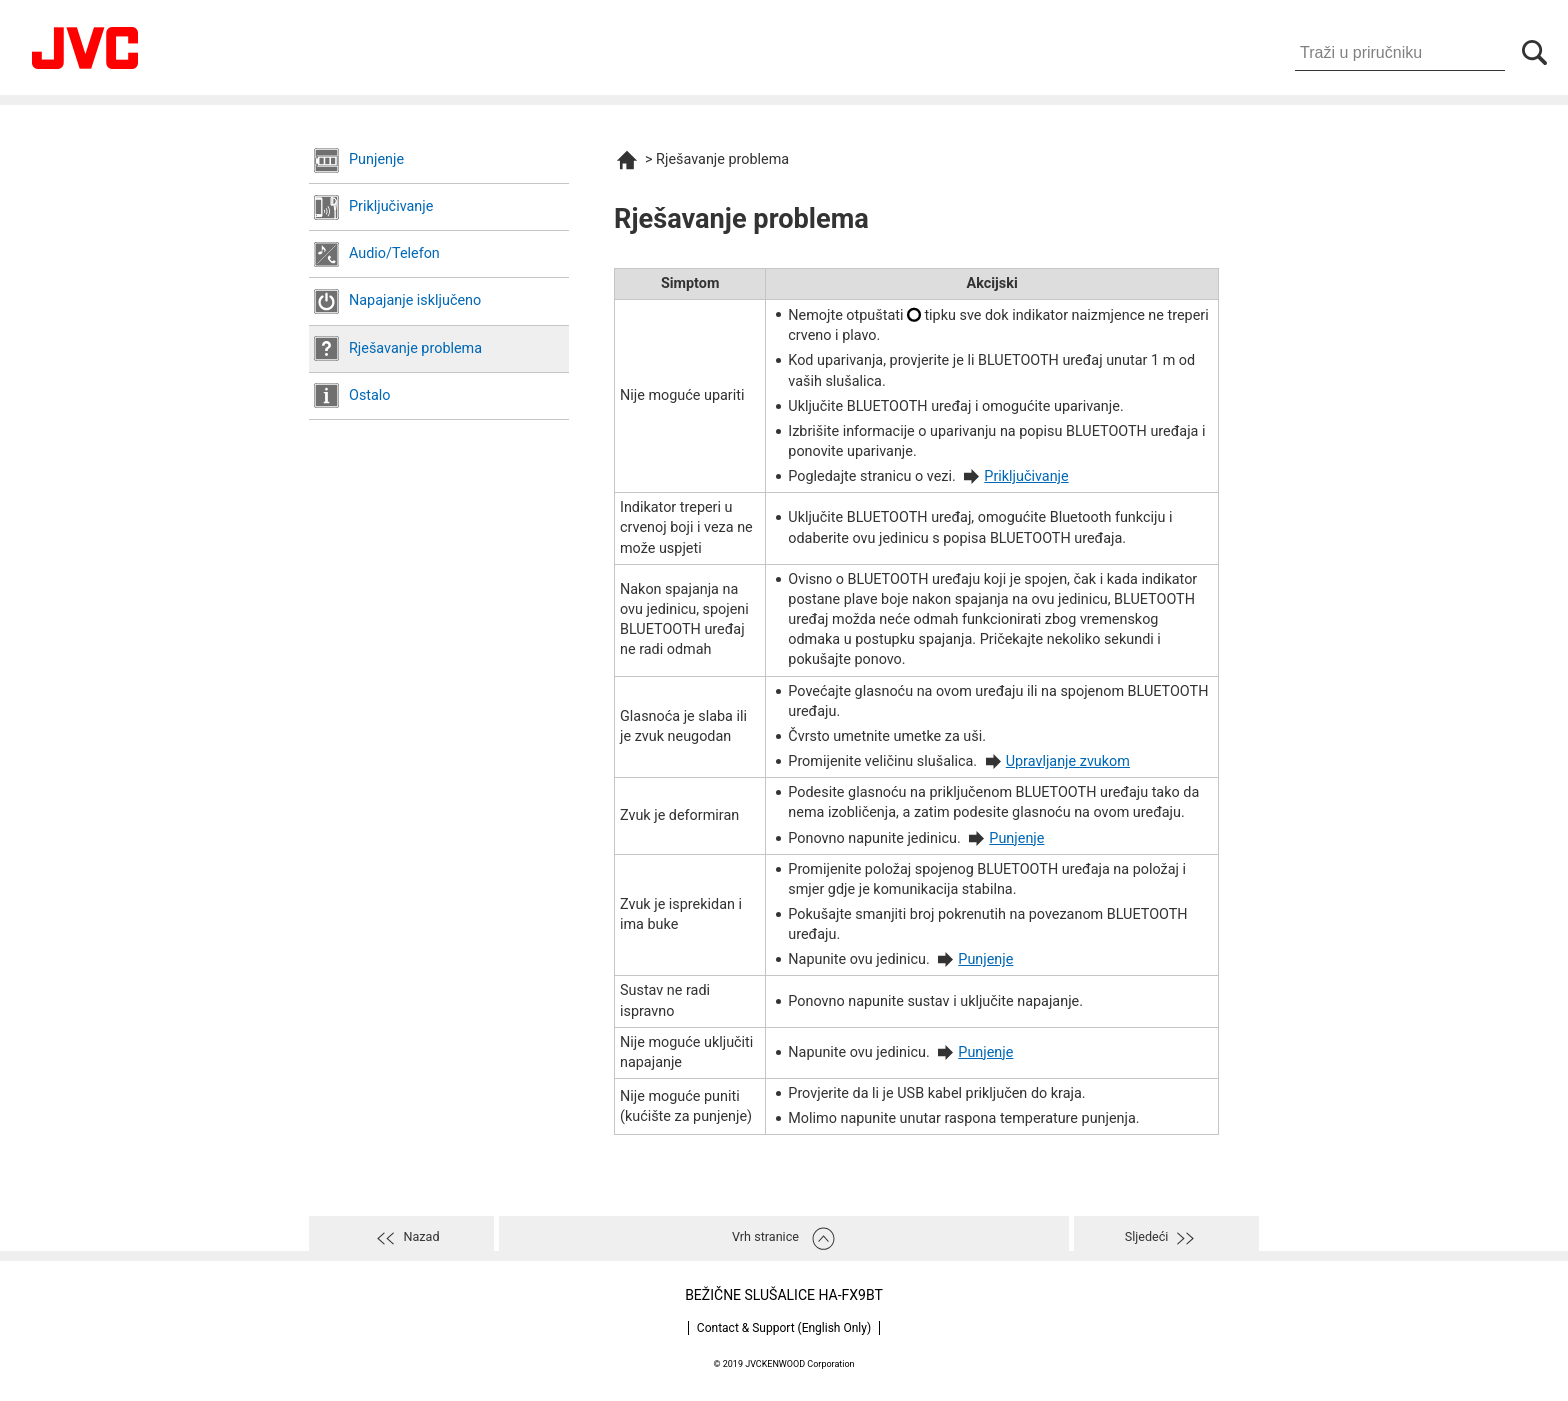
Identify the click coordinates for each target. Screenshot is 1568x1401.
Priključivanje (391, 206)
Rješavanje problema (415, 348)
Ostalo (370, 395)
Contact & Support (784, 1328)
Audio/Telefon (394, 253)
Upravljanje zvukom (1068, 761)
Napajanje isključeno (415, 300)
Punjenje (376, 159)
